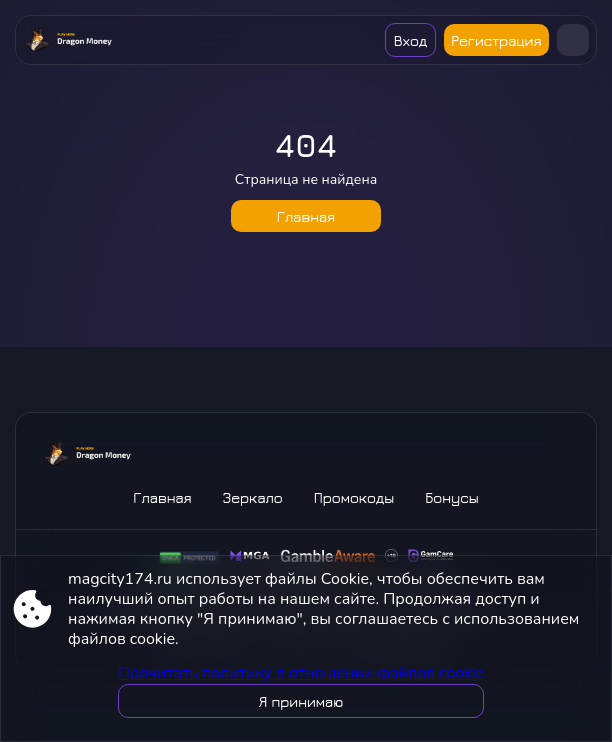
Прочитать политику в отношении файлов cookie (301, 673)
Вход (410, 40)
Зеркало (253, 497)
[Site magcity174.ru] (68, 40)
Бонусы (451, 497)
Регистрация (496, 40)
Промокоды (354, 497)
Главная (306, 216)
